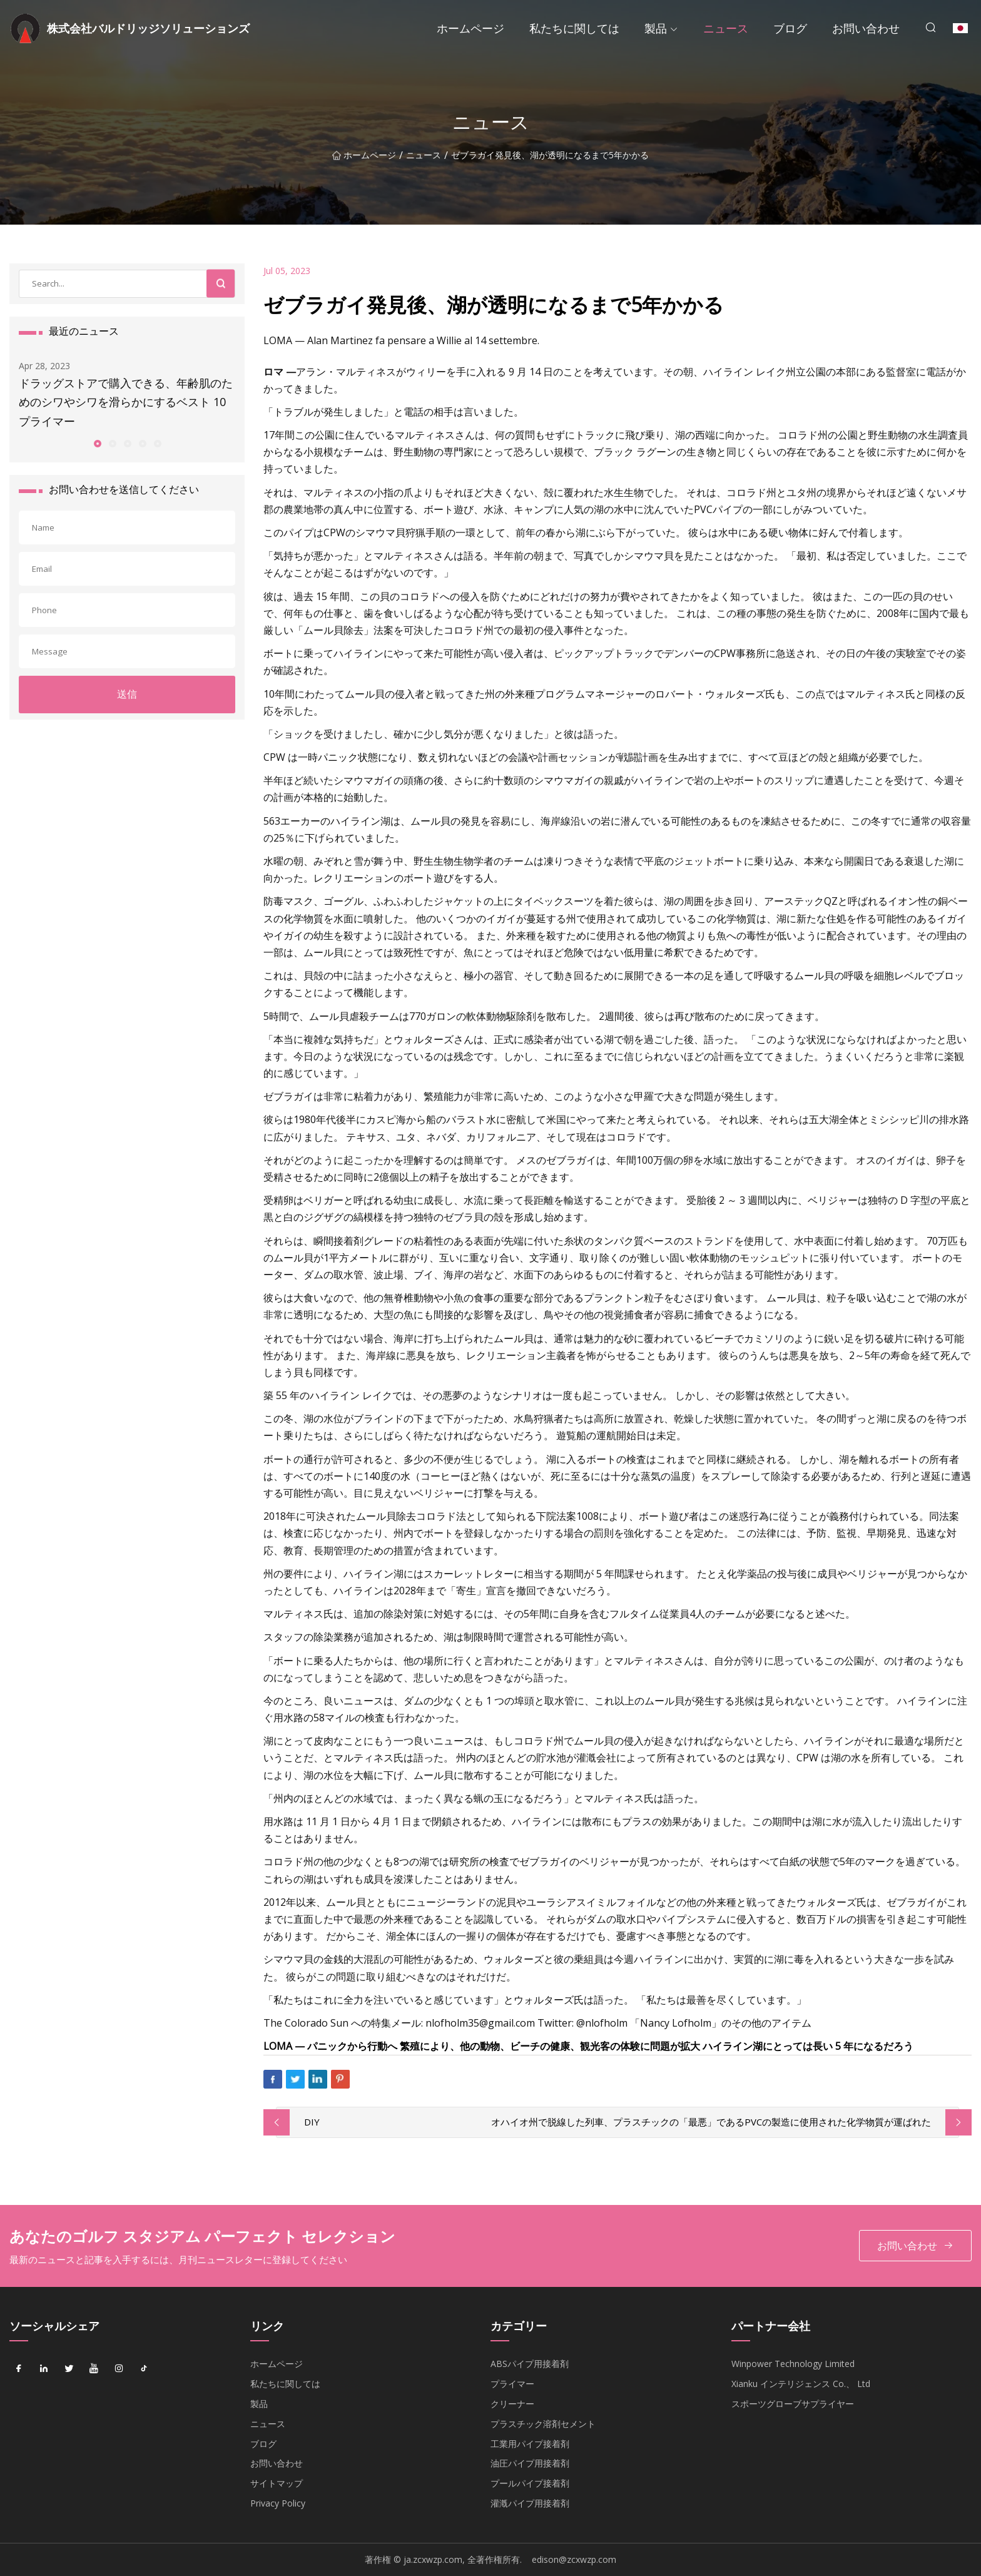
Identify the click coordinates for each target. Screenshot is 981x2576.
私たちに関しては (574, 28)
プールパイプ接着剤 (529, 2483)
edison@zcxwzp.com (574, 2559)
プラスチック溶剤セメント (543, 2424)
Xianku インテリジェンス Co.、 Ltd (800, 2384)
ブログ (790, 28)
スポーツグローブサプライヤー (792, 2404)
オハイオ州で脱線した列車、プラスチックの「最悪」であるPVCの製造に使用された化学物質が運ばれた (711, 2121)
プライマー (512, 2384)
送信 (127, 694)
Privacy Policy (277, 2503)
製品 (655, 28)
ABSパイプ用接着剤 (529, 2364)
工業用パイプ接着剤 (529, 2444)
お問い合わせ (866, 28)
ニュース (725, 28)
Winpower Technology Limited (793, 2364)
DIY (312, 2121)
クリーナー (512, 2404)
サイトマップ (276, 2483)
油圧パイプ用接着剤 (529, 2463)
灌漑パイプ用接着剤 (529, 2503)
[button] (97, 443)
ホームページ (470, 28)
